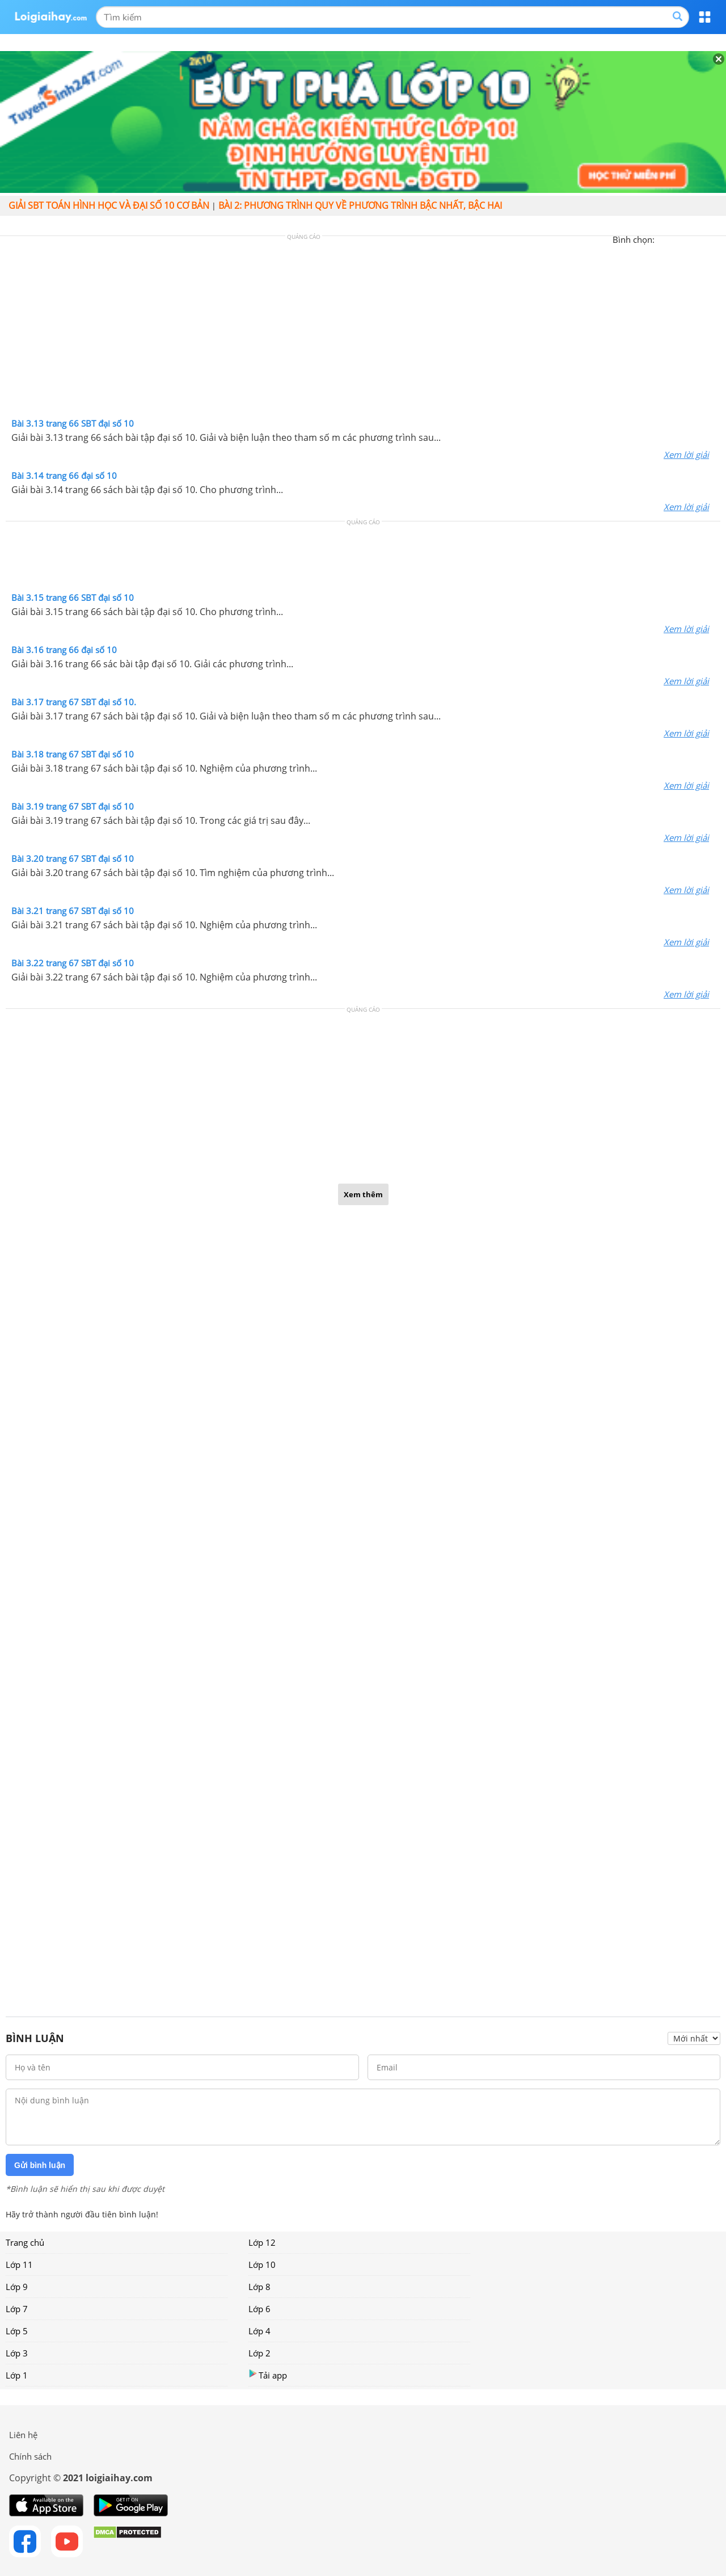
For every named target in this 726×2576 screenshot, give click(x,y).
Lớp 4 (259, 2331)
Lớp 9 (17, 2286)
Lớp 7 (17, 2308)
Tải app (267, 2375)
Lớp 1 (17, 2375)
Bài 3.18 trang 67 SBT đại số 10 (72, 754)
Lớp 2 (259, 2353)
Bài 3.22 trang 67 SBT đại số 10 (72, 963)
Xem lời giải (686, 454)
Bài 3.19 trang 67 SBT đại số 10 (72, 806)
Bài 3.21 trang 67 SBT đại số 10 (72, 910)
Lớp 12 (262, 2242)
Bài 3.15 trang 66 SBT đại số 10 (72, 597)
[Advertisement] (363, 329)
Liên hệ (23, 2434)
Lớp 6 (259, 2308)
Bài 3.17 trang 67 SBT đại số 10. (73, 702)
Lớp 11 (19, 2264)
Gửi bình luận (39, 2165)
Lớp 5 (17, 2331)
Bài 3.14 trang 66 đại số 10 (64, 475)
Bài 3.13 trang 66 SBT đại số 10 (72, 423)
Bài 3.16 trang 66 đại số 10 (64, 649)
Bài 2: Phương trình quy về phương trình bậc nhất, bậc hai (360, 205)
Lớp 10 (262, 2264)
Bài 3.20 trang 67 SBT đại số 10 (72, 858)
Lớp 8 (259, 2286)
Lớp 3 (17, 2353)
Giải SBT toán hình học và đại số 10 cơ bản (109, 205)
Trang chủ (25, 2242)
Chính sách (30, 2456)
